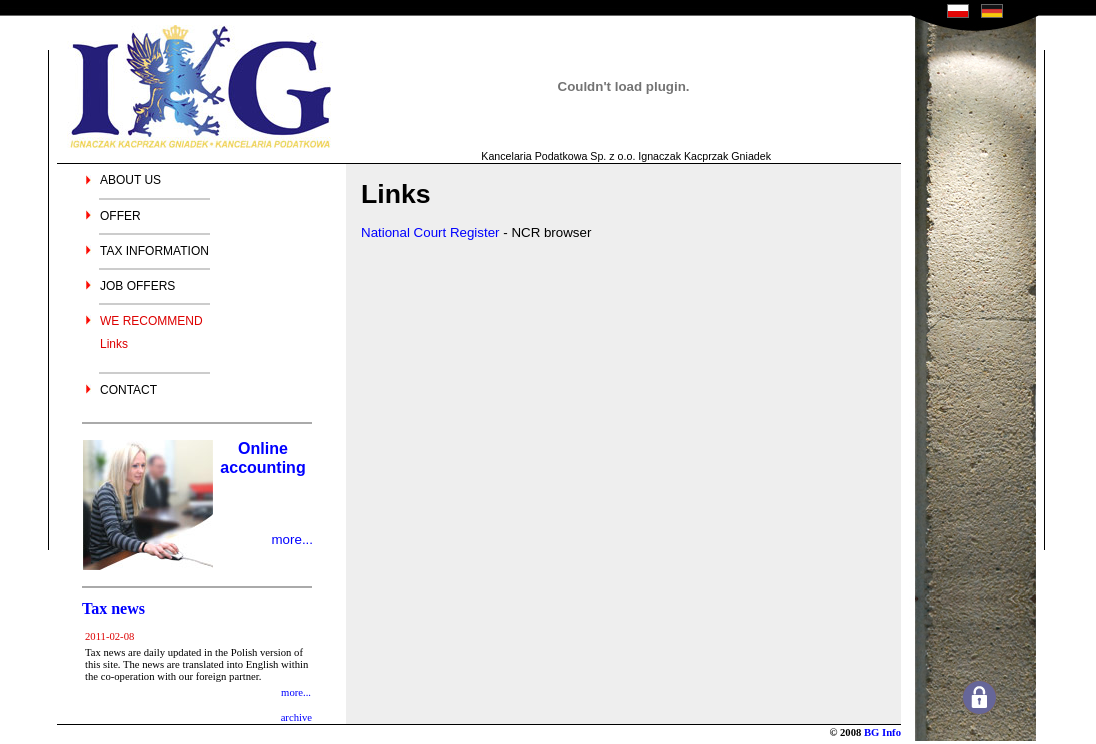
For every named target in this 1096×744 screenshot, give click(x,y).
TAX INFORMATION (154, 251)
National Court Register (430, 232)
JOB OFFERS (137, 286)
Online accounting (262, 458)
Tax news (113, 608)
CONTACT (128, 390)
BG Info (882, 732)
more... (292, 539)
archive (296, 717)
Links (114, 344)
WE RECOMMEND (151, 321)
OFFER (120, 216)
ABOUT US (130, 180)
